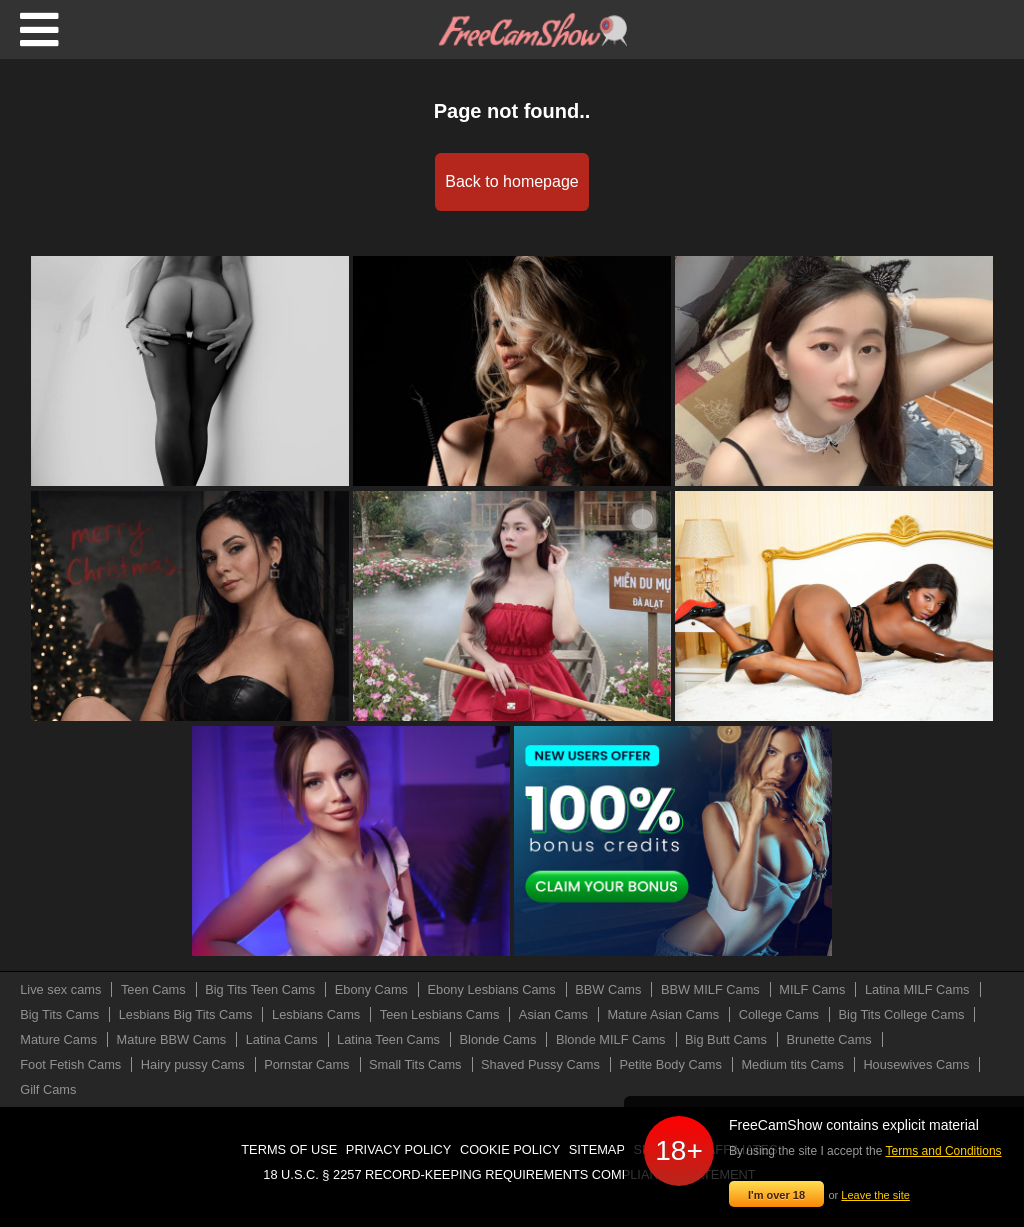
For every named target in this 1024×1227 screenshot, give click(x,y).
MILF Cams (812, 989)
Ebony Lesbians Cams (492, 989)
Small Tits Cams (415, 1064)
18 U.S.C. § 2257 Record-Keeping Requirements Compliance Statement (509, 1174)
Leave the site (875, 1195)
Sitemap (597, 1149)
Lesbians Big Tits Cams (186, 1014)
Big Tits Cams (59, 1014)
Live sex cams (60, 989)
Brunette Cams (828, 1039)
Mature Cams (58, 1039)
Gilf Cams (48, 1089)
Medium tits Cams (792, 1064)
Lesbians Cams (316, 1014)
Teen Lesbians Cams (440, 1014)
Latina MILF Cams (917, 989)
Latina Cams (282, 1039)
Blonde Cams (498, 1039)
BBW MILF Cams (710, 989)
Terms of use (289, 1149)
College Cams (779, 1014)
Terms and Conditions (944, 1151)
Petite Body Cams (670, 1064)
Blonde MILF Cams (611, 1039)
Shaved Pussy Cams (540, 1064)
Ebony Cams (371, 989)
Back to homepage (511, 181)
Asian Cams (553, 1014)
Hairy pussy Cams (193, 1064)
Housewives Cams (916, 1064)
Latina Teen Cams (388, 1039)
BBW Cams (608, 989)
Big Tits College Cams (902, 1014)
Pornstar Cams (306, 1064)
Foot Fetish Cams (70, 1064)
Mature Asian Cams (663, 1014)
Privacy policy (399, 1149)
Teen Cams (153, 989)
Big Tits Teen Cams (260, 989)
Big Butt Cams (726, 1039)
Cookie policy (510, 1149)
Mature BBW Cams (172, 1039)
